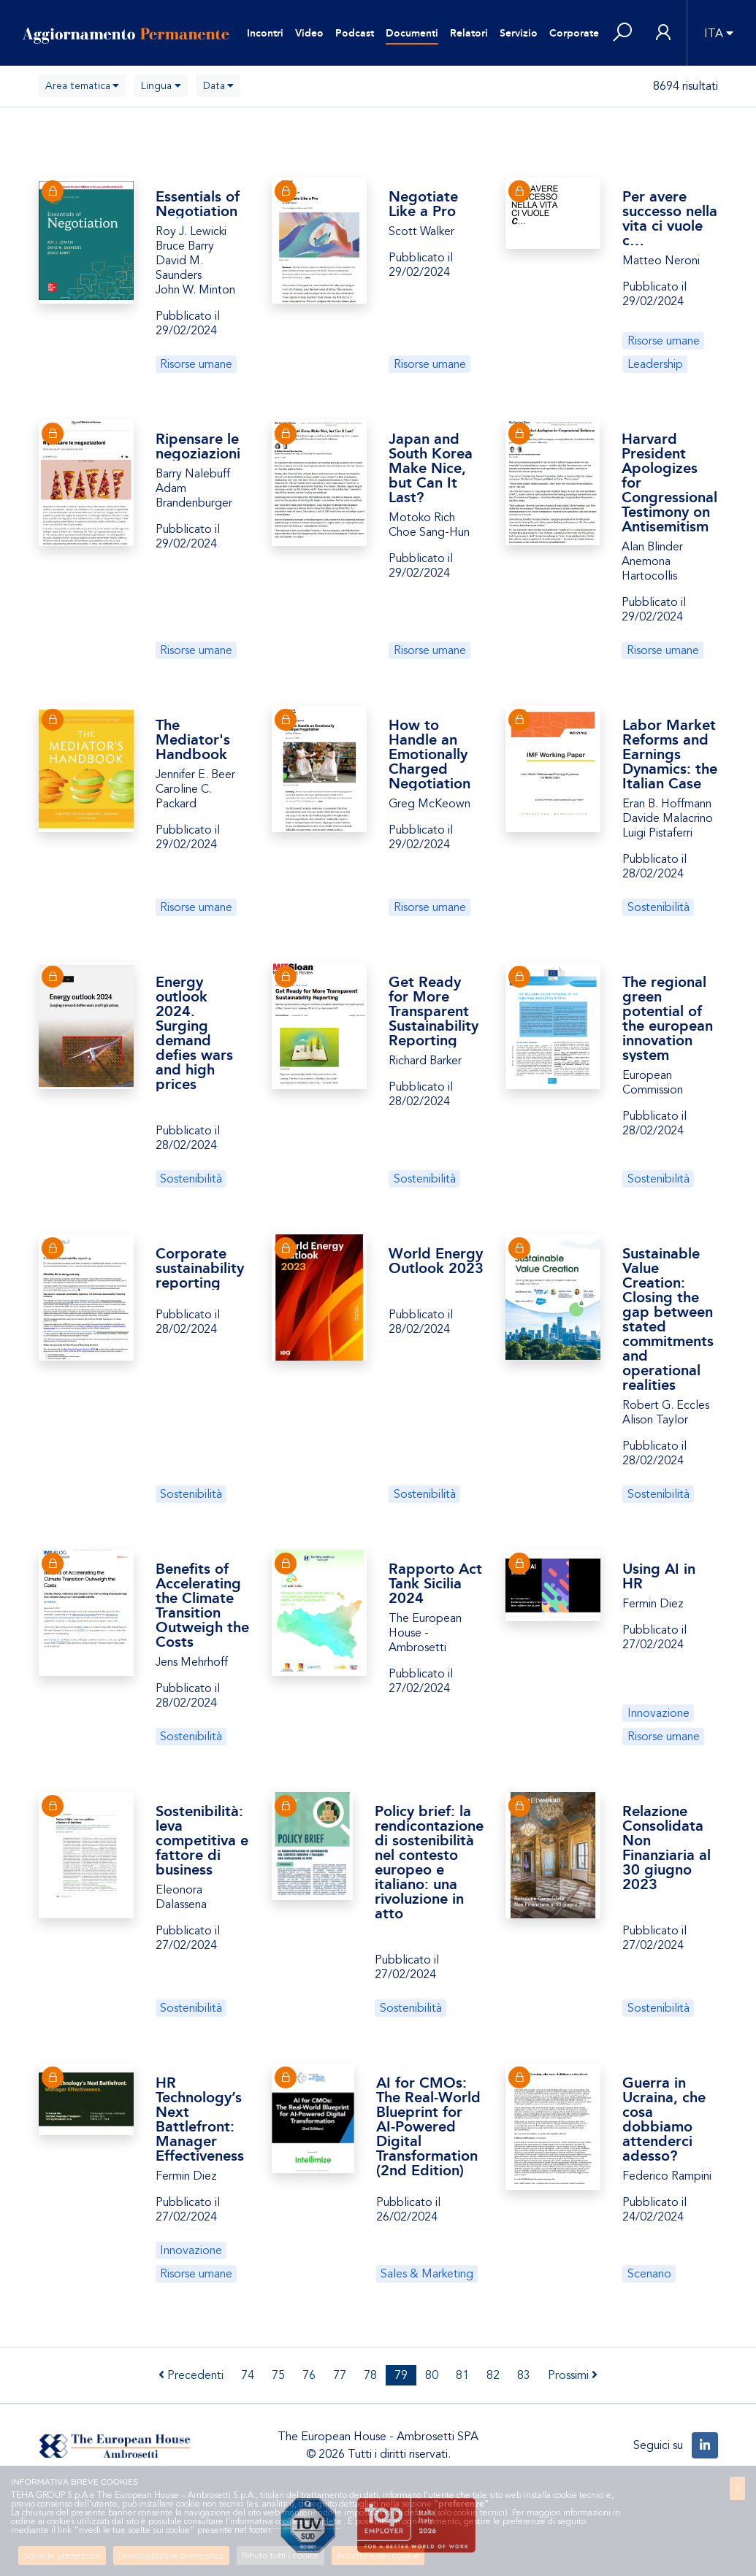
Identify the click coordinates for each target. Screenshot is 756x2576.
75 (278, 2375)
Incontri (265, 33)
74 (247, 2375)
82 (493, 2375)
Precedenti (191, 2375)
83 (523, 2375)
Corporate (574, 33)
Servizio (519, 33)
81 (462, 2375)
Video (309, 33)
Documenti (412, 33)
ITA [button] (713, 33)
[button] (622, 33)
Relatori (469, 33)
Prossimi (572, 2375)
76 (309, 2375)
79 (401, 2375)
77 (339, 2375)
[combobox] (82, 85)
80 (431, 2375)
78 (370, 2375)
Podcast (354, 33)
